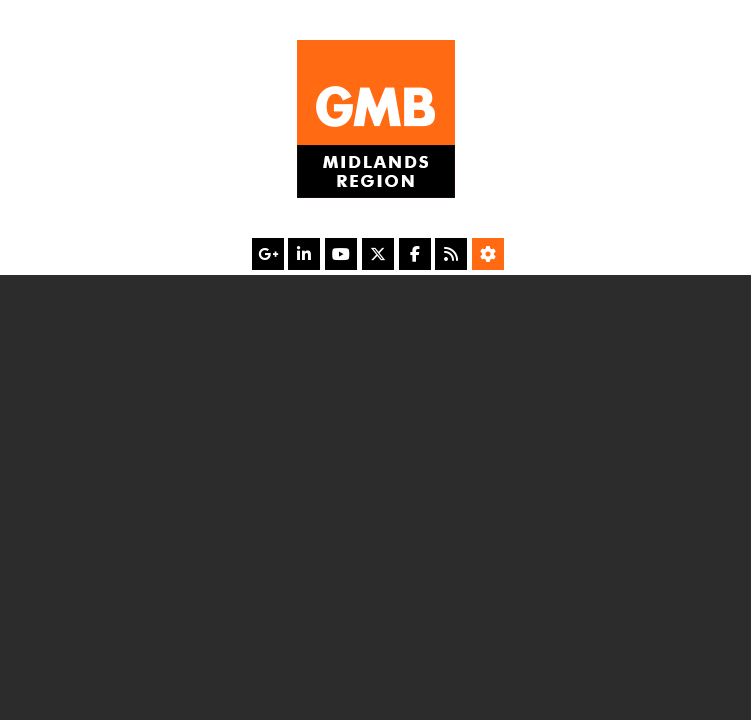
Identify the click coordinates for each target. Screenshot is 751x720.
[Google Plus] (268, 254)
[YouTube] (341, 254)
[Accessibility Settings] (488, 254)
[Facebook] (415, 254)
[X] (378, 254)
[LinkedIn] (304, 254)
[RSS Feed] (451, 254)
